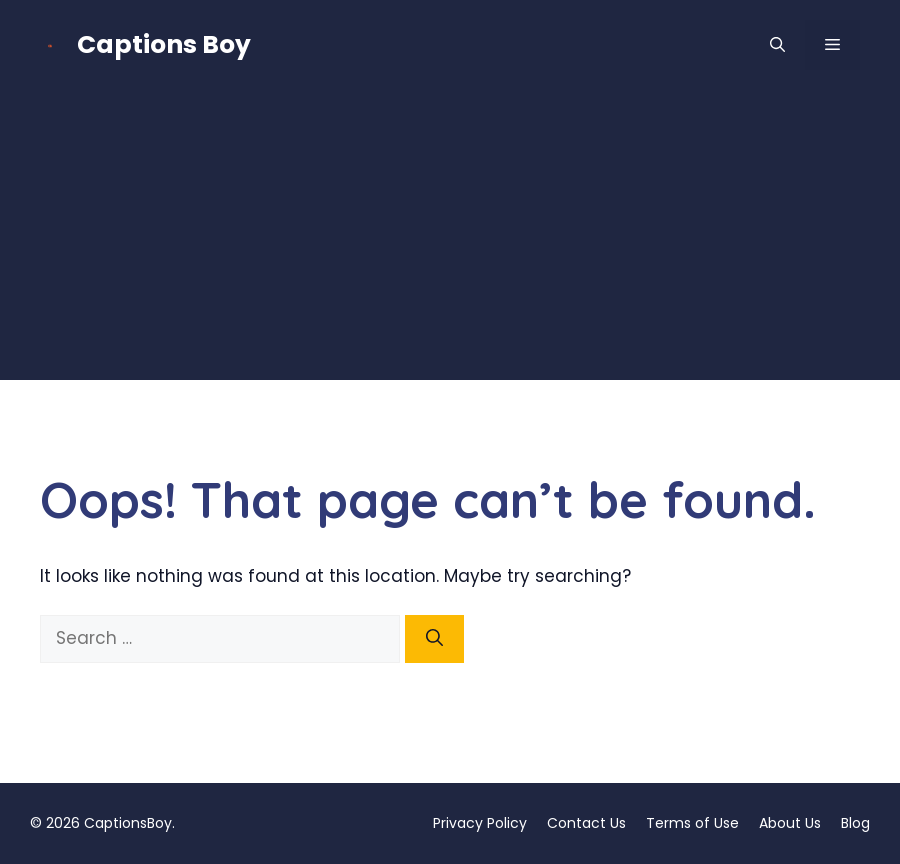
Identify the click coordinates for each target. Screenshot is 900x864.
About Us (790, 823)
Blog (855, 823)
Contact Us (586, 823)
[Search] (434, 639)
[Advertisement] (450, 240)
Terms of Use (692, 823)
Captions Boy (164, 44)
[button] (777, 45)
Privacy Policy (480, 823)
